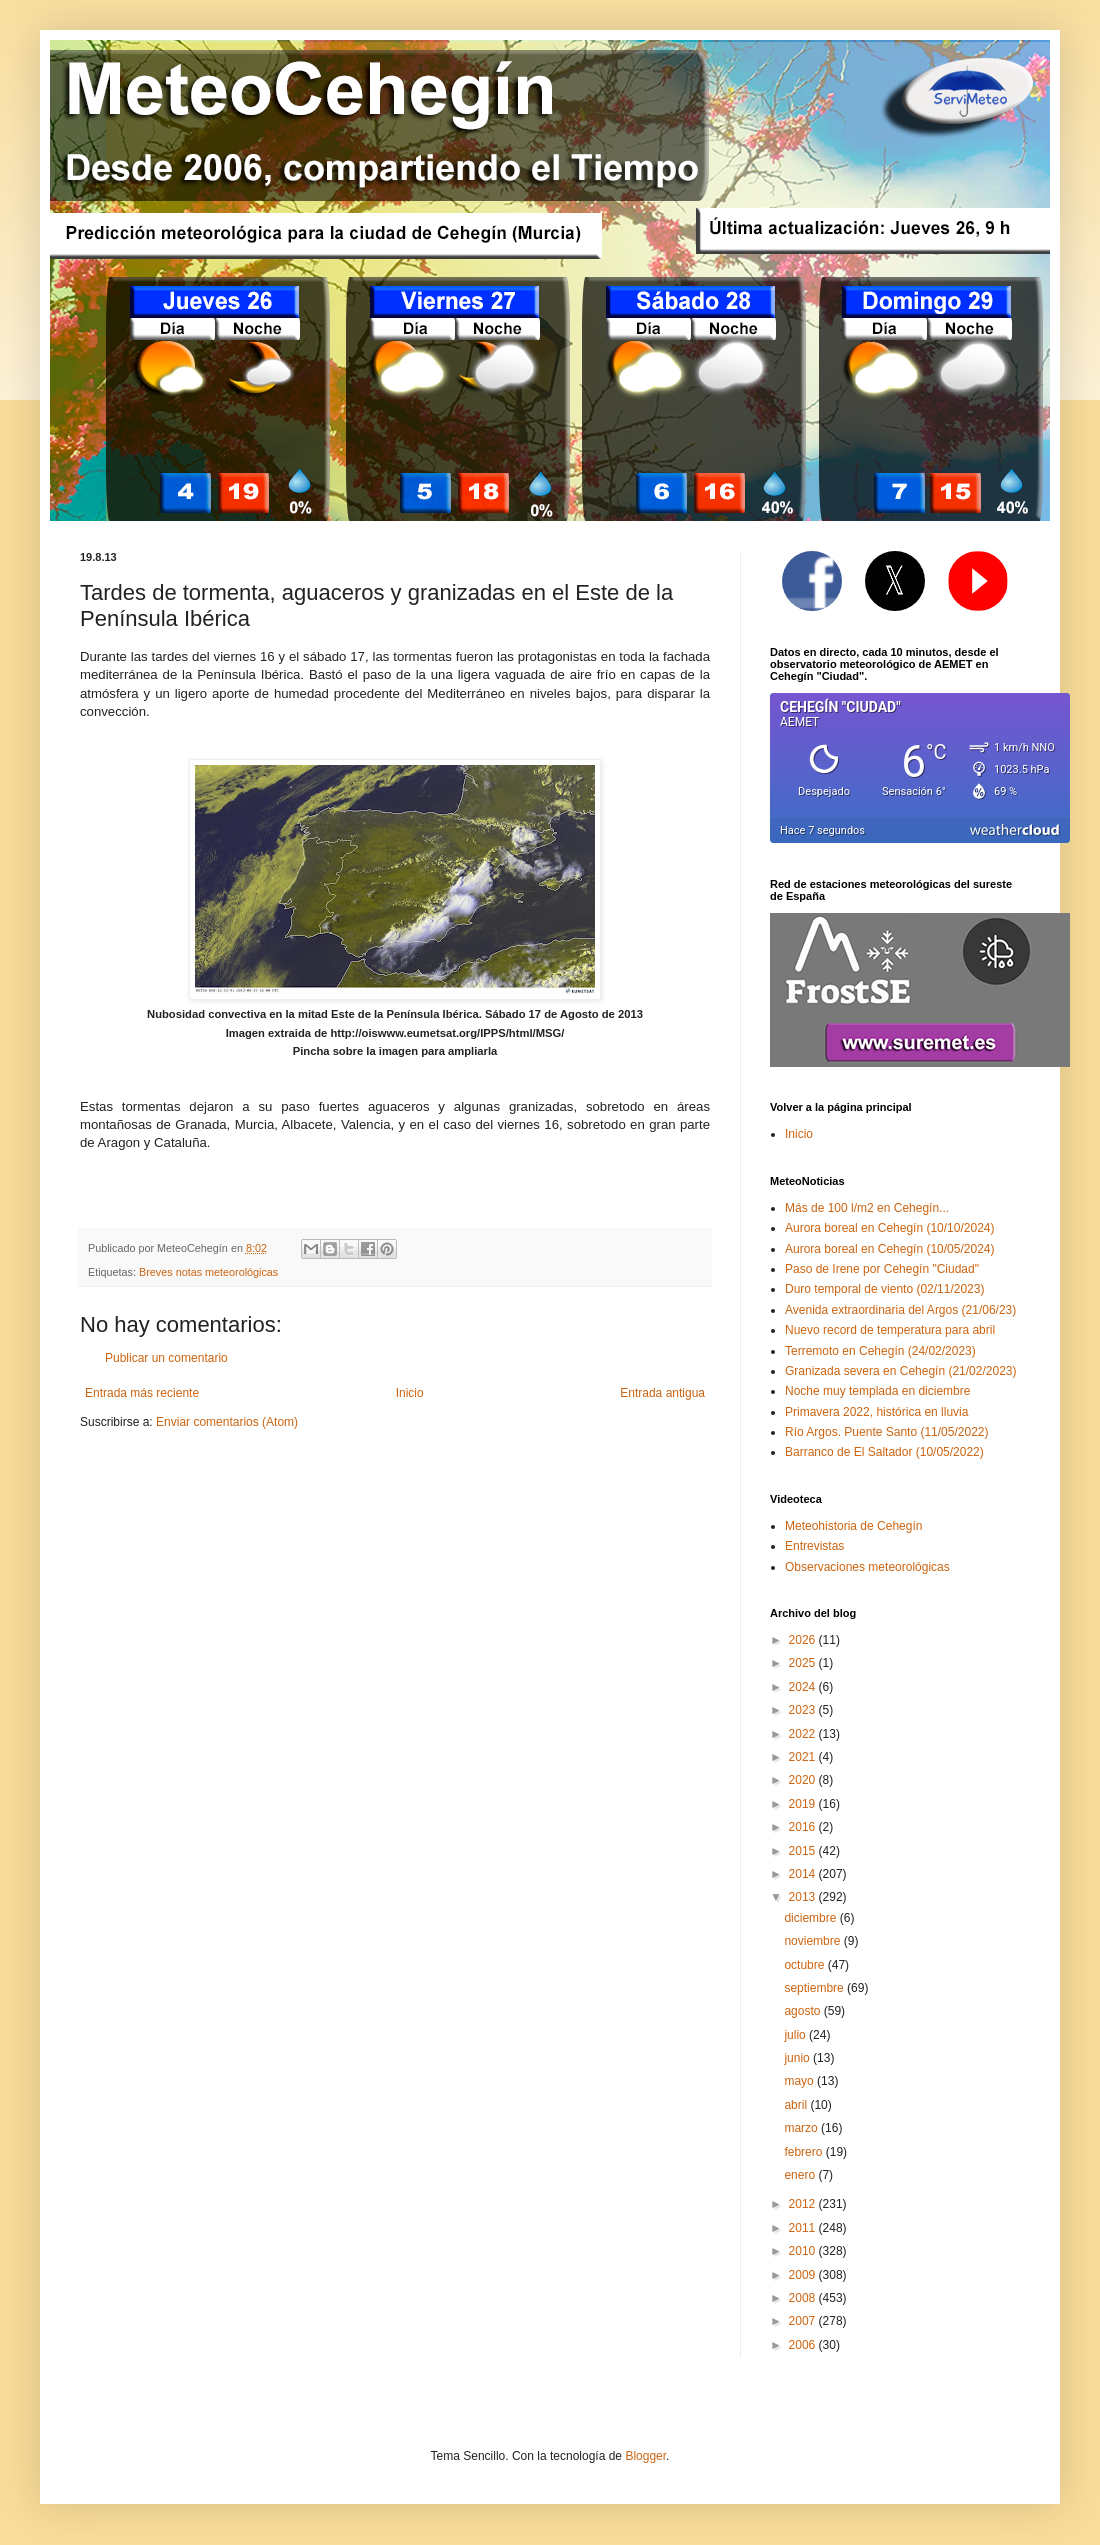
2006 (804, 2345)
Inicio (410, 1393)
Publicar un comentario (166, 1358)
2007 (804, 2321)
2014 (804, 1874)
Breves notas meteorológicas (208, 1272)
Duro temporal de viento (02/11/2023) (884, 1289)
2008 (804, 2298)
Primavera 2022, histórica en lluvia (876, 1412)
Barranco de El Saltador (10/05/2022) (884, 1452)
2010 (804, 2251)
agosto (803, 2011)
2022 (804, 1734)
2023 (804, 1710)
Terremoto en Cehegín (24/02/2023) (880, 1351)
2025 (804, 1663)
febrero (804, 2152)
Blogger (645, 2456)
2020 (804, 1780)
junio (798, 2058)
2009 (804, 2275)
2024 (804, 1687)
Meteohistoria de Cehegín (853, 1526)
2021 (804, 1757)
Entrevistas (814, 1546)
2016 (804, 1827)
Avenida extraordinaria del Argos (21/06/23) (900, 1310)
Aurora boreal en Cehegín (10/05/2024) (889, 1249)
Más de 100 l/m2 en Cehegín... (867, 1208)
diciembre (811, 1918)
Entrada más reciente (142, 1393)
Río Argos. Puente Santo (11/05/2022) (886, 1432)
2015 (804, 1851)
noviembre (813, 1941)
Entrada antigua (662, 1393)
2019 (804, 1804)
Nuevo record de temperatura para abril (890, 1330)
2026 (804, 1640)
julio (796, 2035)
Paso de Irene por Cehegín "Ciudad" (882, 1269)
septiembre (815, 1988)
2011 (804, 2228)
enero (801, 2175)
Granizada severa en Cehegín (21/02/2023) (901, 1371)
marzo (802, 2128)
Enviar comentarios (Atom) (227, 1422)
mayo (800, 2081)
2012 (804, 2204)
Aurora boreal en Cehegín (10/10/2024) (889, 1228)
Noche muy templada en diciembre (877, 1391)
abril (797, 2105)
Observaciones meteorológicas (867, 1567)
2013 (804, 1897)
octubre (805, 1965)
